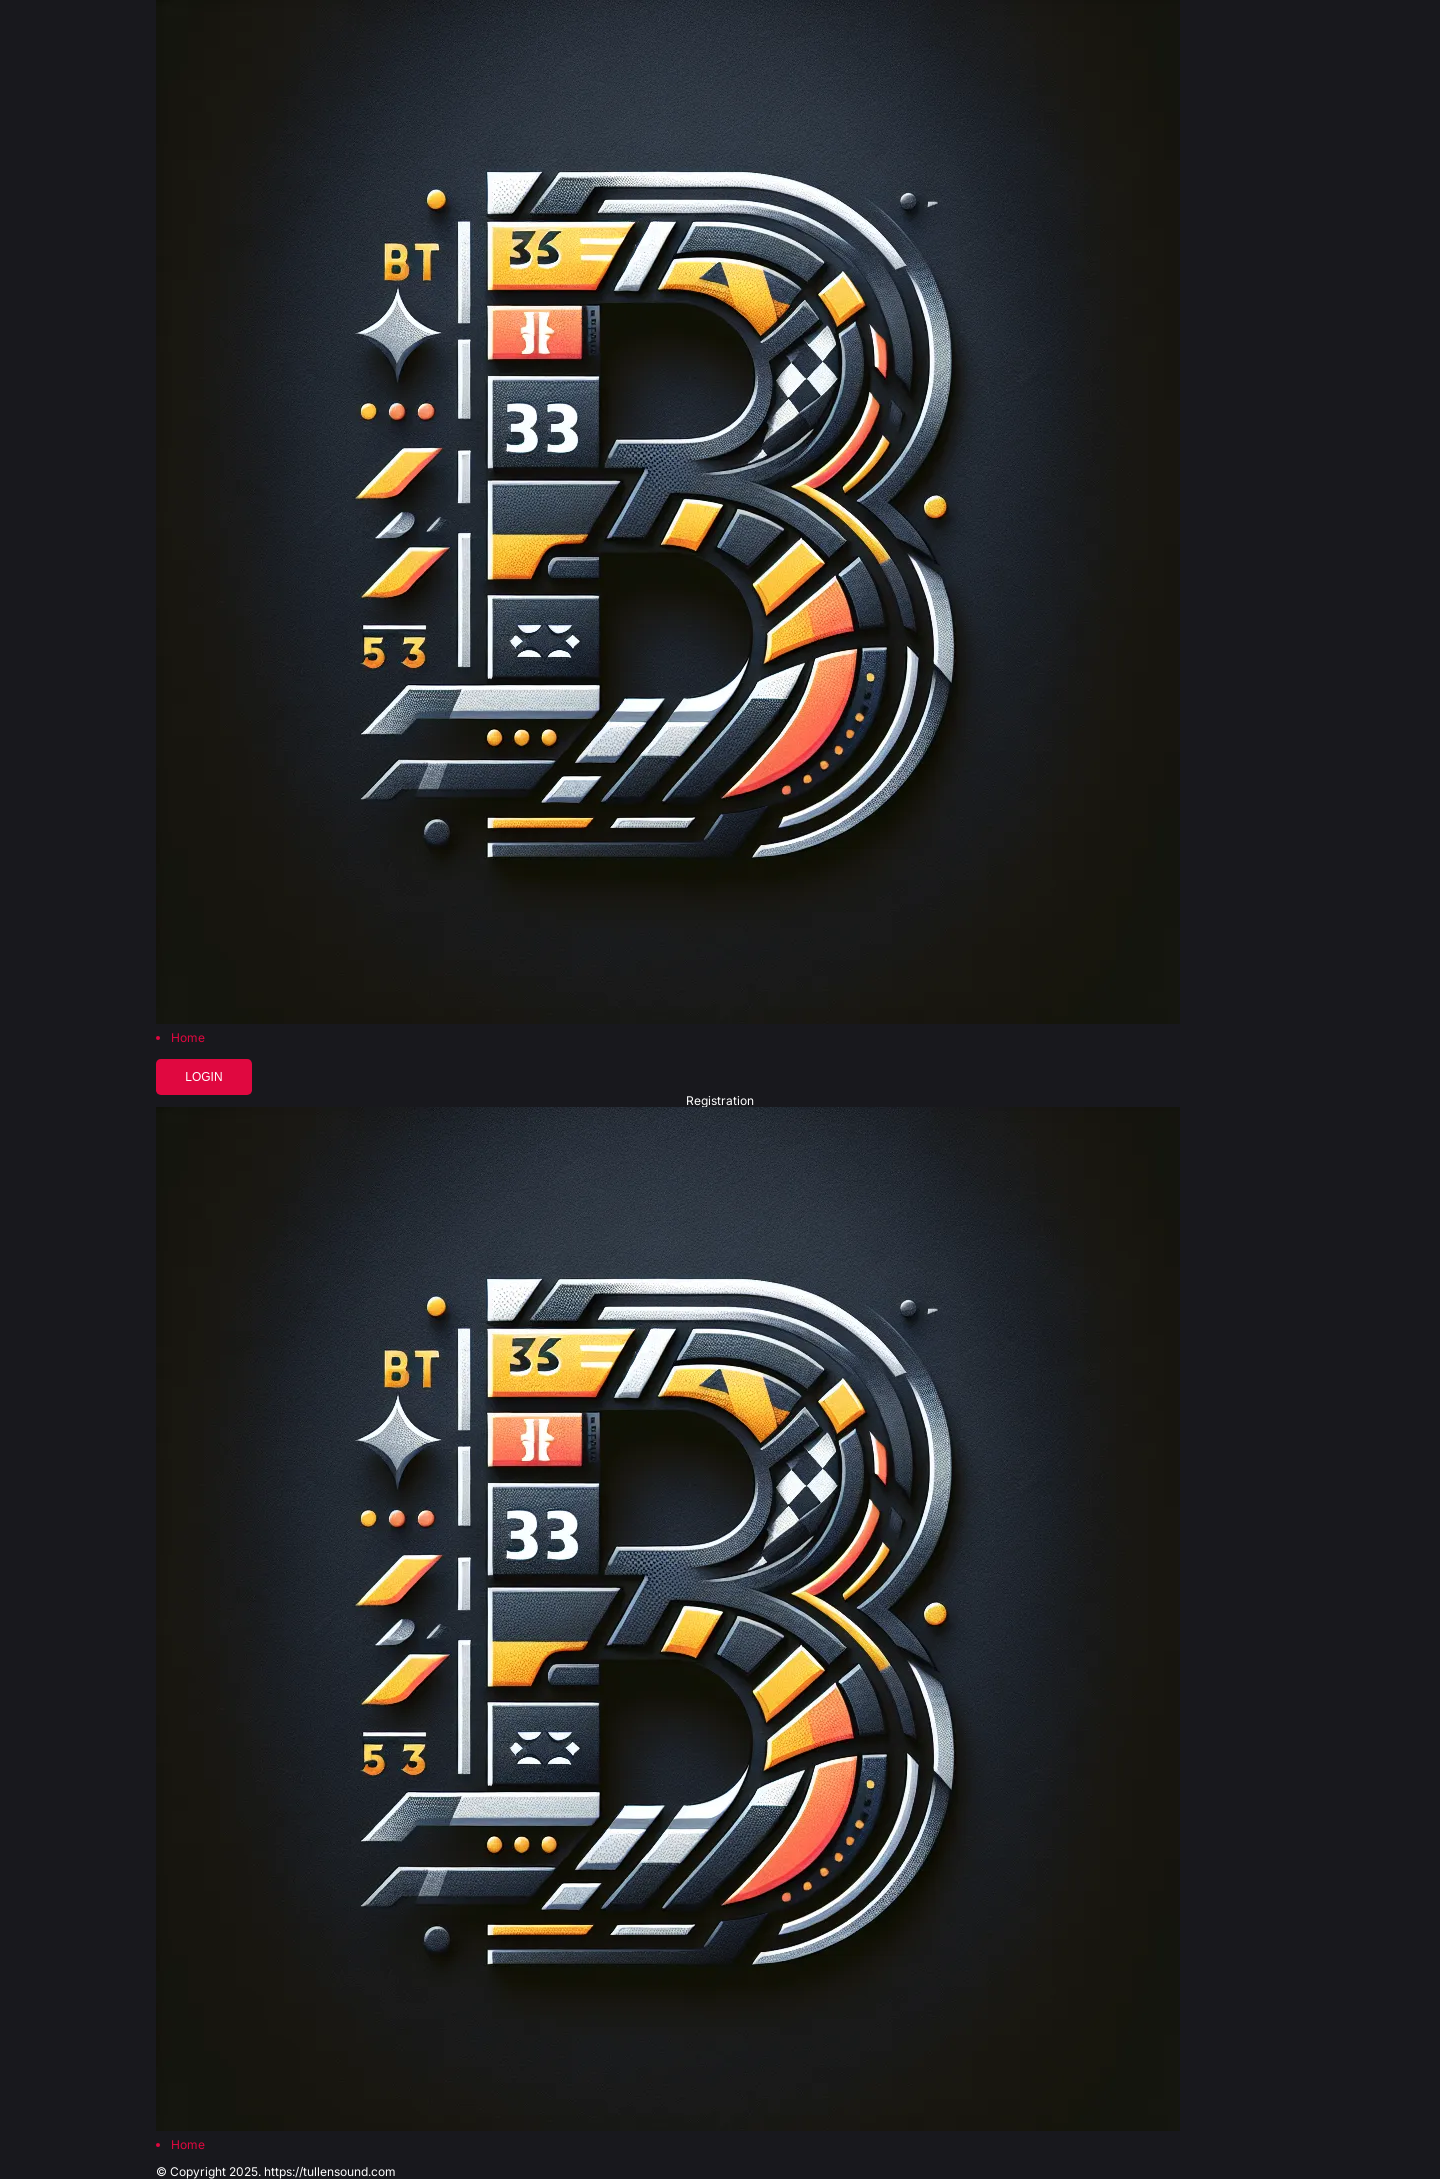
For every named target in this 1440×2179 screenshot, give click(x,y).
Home (188, 1038)
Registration (720, 1101)
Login (203, 1077)
